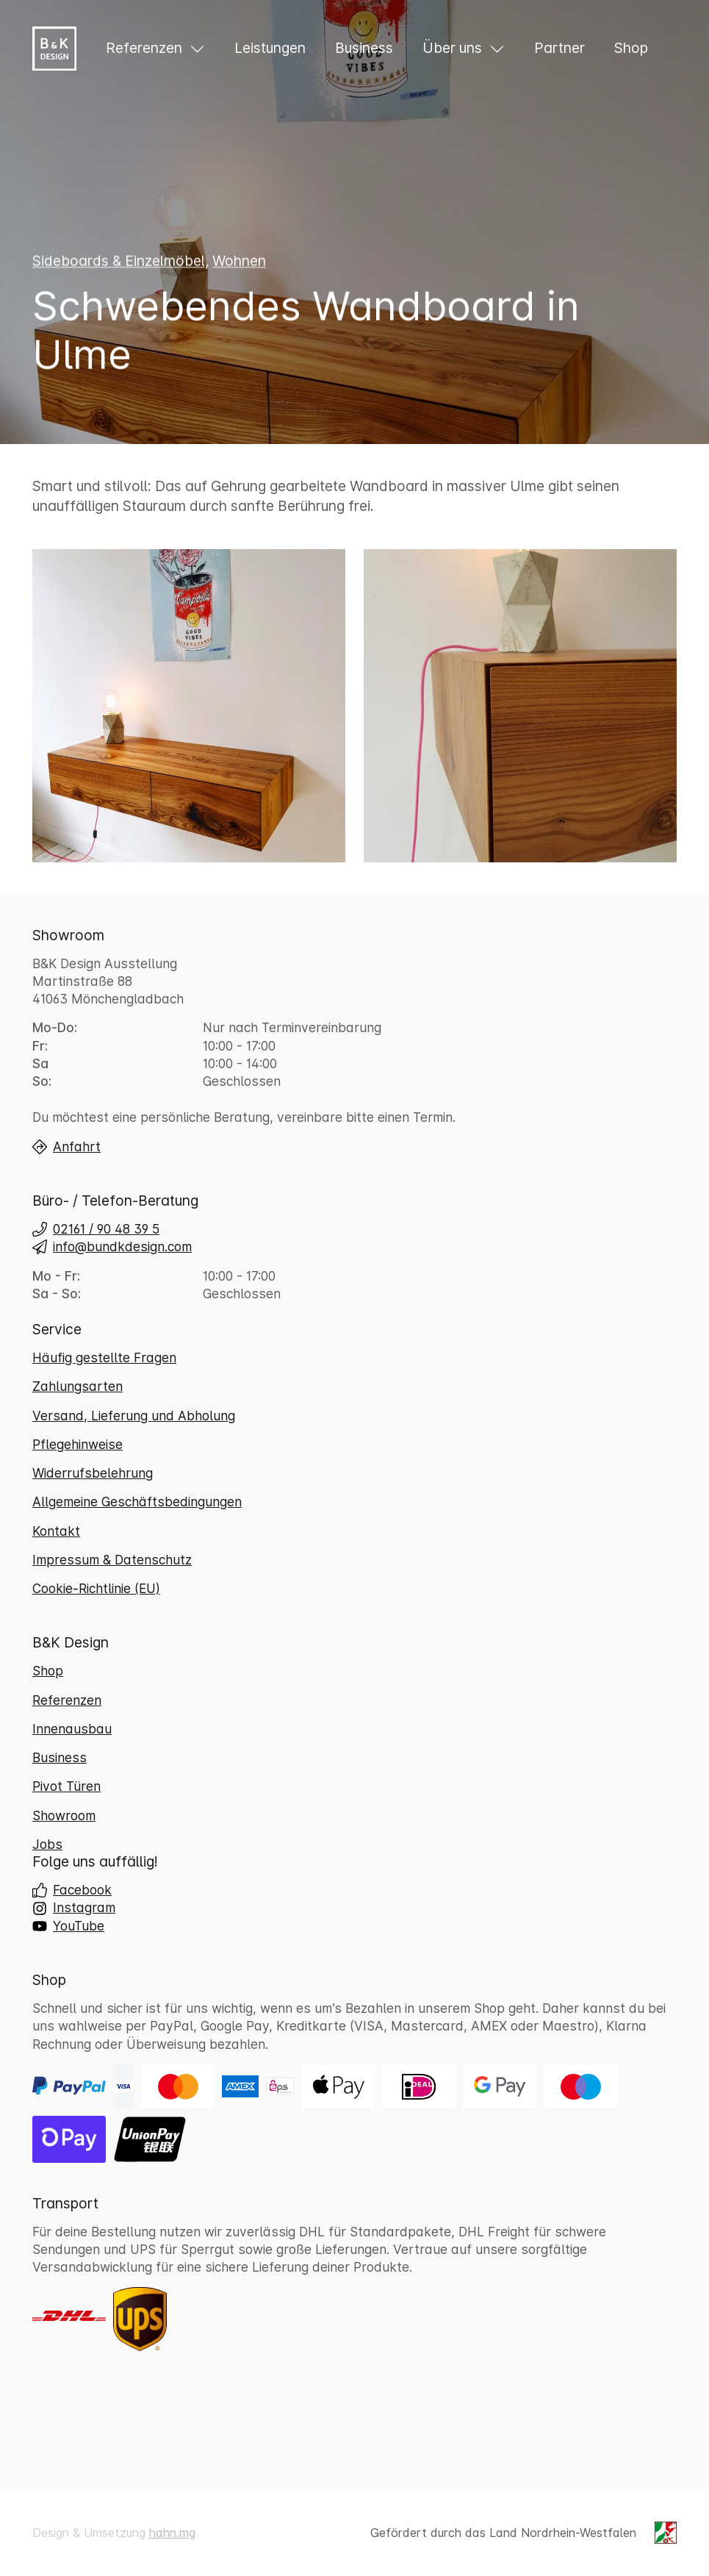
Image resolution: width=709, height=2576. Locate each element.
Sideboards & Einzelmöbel (118, 262)
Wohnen (239, 262)
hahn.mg (172, 2532)
